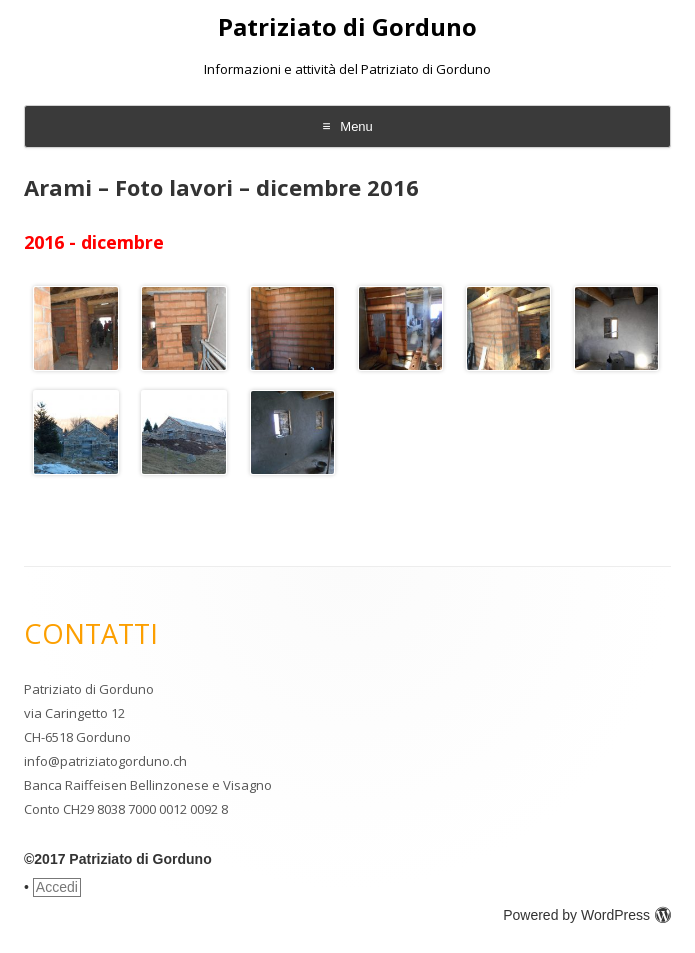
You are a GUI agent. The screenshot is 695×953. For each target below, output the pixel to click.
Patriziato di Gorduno (347, 27)
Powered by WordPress (587, 915)
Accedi (57, 887)
